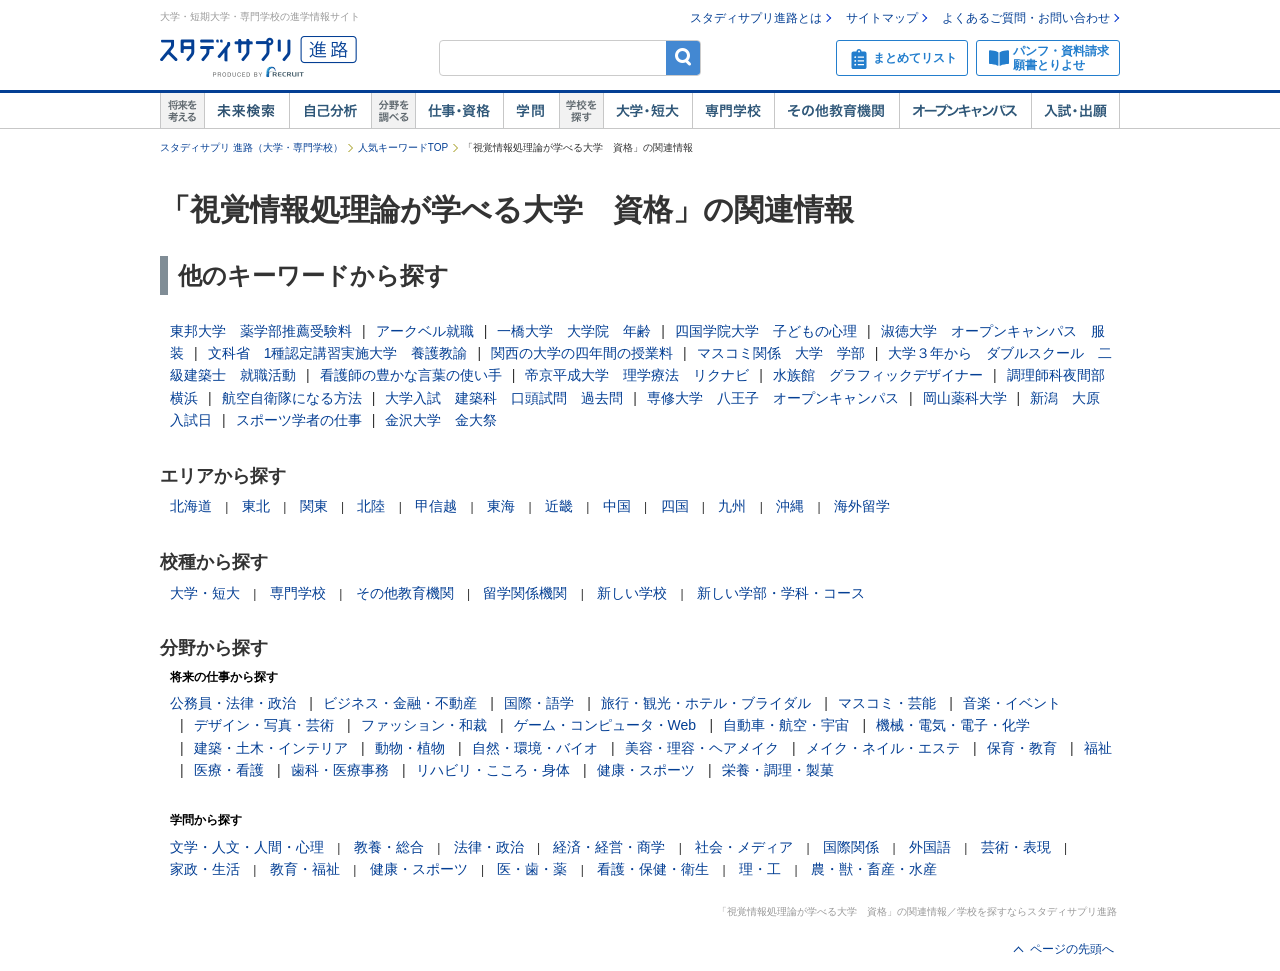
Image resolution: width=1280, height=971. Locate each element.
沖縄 (790, 506)
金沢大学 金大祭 (441, 420)
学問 (531, 111)
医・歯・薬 (532, 869)
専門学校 (733, 111)
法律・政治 (489, 847)
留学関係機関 (525, 593)
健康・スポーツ (646, 770)
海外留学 (862, 506)
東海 (501, 506)
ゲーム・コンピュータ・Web (605, 725)
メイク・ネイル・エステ (883, 748)
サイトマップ (882, 18)
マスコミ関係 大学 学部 (781, 353)
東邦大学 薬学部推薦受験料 (261, 331)
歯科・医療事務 (340, 770)
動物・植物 (410, 748)
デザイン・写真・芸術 (264, 725)
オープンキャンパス (965, 111)
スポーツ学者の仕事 (299, 420)
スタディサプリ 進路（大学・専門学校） (251, 147)
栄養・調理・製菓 (778, 770)
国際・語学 (539, 703)
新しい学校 (632, 593)
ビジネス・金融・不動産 (400, 703)
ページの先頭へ (1072, 949)
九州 (732, 506)
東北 (256, 506)
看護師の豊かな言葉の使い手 (411, 375)
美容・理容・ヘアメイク (702, 748)
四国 (675, 506)
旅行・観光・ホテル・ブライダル (706, 703)
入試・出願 (1075, 111)
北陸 (371, 506)
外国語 (930, 847)
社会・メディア (744, 847)
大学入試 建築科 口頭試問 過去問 (504, 398)
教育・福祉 (305, 869)
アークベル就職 (425, 331)
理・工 (760, 869)
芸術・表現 (1016, 847)
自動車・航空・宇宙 (786, 725)
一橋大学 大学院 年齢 (574, 331)
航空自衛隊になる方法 (292, 398)
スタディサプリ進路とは (756, 18)
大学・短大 (647, 111)
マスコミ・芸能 (887, 703)
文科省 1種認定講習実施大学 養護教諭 (338, 353)
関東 (314, 506)
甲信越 (436, 506)
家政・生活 (205, 869)
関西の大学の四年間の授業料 (582, 353)
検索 (683, 57)
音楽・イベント (1012, 703)
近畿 (559, 506)
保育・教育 (1022, 748)
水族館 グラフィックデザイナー (878, 375)
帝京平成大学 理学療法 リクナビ (637, 375)
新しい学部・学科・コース (781, 593)
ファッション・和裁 (424, 725)
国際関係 (851, 847)
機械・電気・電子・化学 (953, 725)
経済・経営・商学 (609, 847)
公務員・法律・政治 (233, 703)
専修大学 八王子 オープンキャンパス (773, 398)
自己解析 (330, 111)
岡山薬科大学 (965, 398)
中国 (617, 506)
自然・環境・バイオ (535, 748)
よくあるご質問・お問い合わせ (1026, 18)
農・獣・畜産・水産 (874, 869)
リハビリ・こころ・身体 (493, 770)
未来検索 (246, 111)
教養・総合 (389, 847)
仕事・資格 (459, 111)
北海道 (191, 506)
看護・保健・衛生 (653, 869)
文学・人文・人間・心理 (247, 847)
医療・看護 (229, 770)
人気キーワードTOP (403, 147)
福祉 (1098, 748)
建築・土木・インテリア (271, 748)
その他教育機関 (836, 111)
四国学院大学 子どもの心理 (766, 331)
